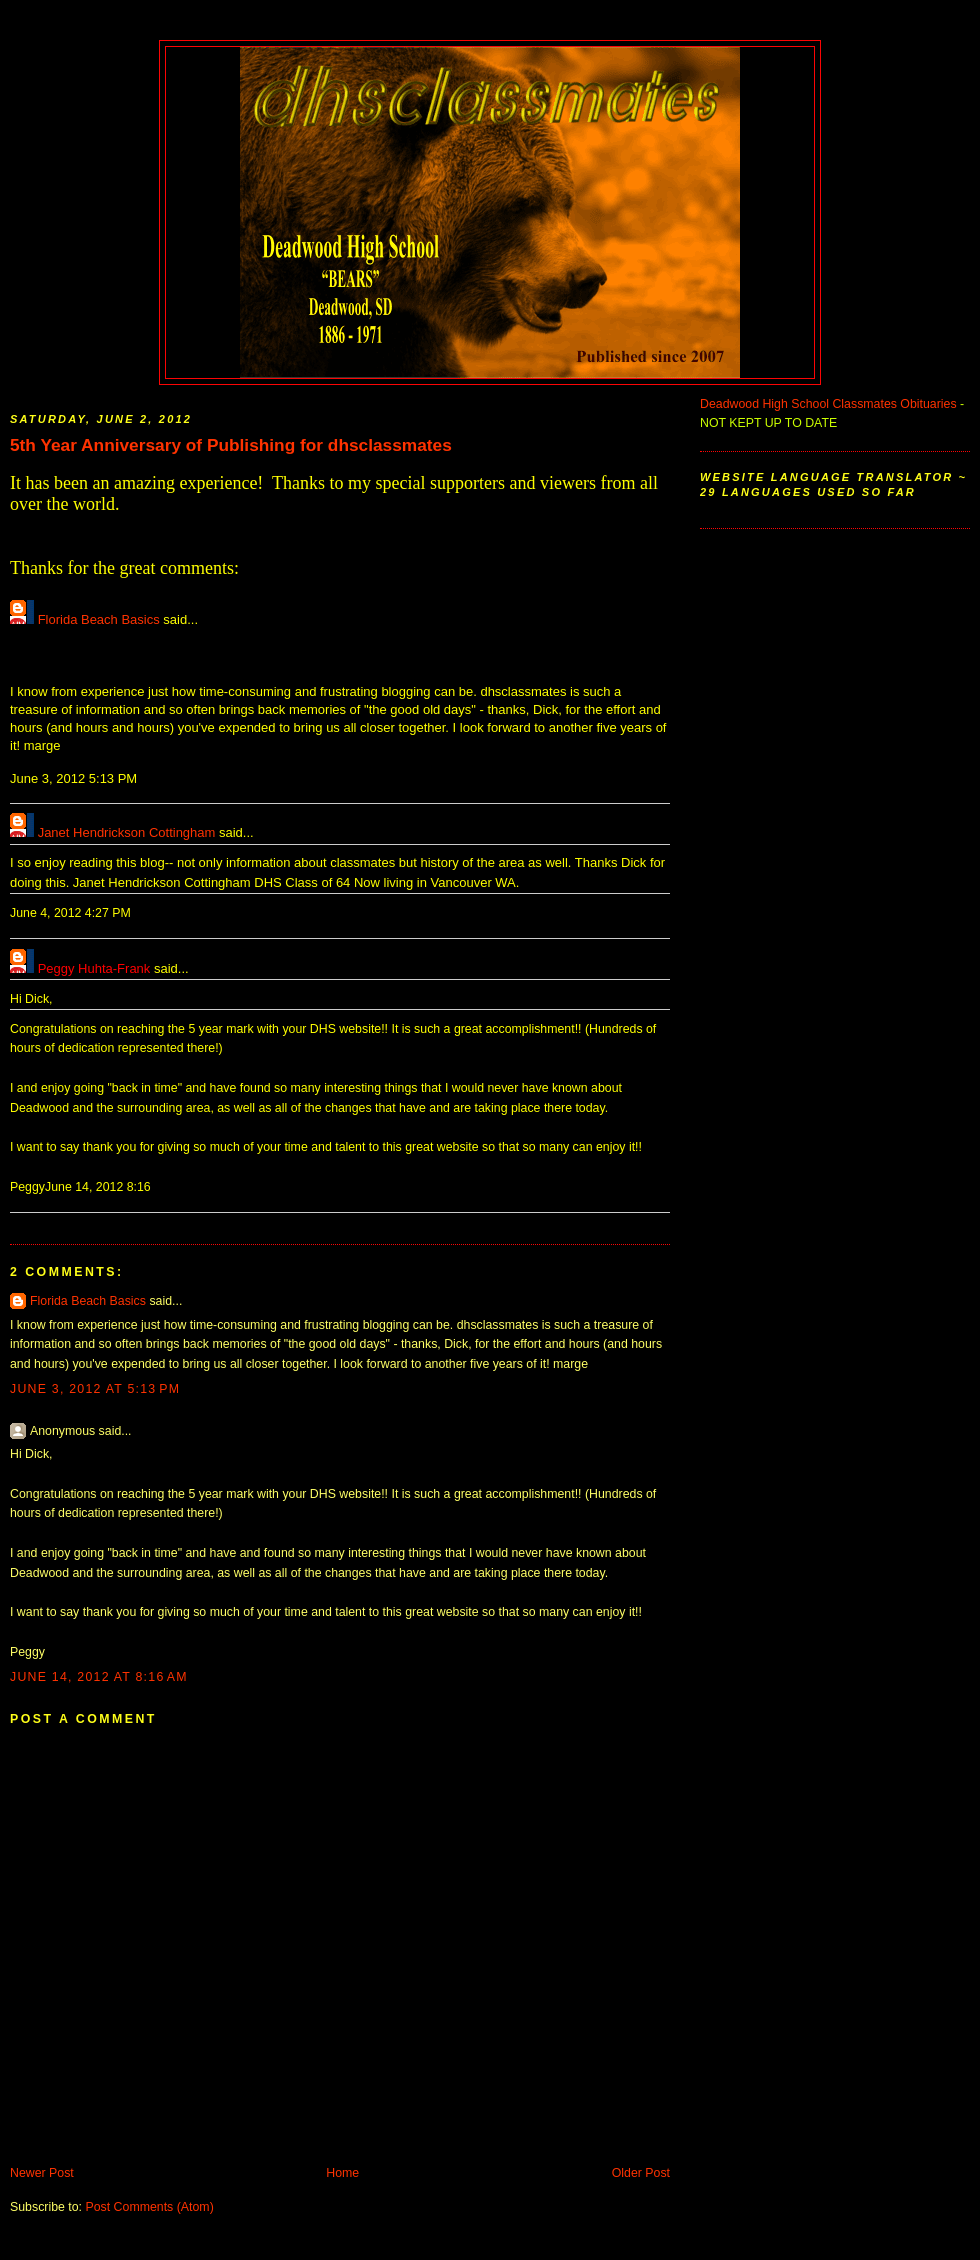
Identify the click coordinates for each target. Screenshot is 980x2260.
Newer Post (42, 2173)
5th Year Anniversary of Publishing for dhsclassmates (231, 445)
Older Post (641, 2173)
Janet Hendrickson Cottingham (127, 832)
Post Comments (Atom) (149, 2207)
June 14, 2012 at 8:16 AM (99, 1677)
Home (342, 2173)
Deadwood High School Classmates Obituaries (828, 404)
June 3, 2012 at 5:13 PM (95, 1389)
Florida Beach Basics (99, 619)
